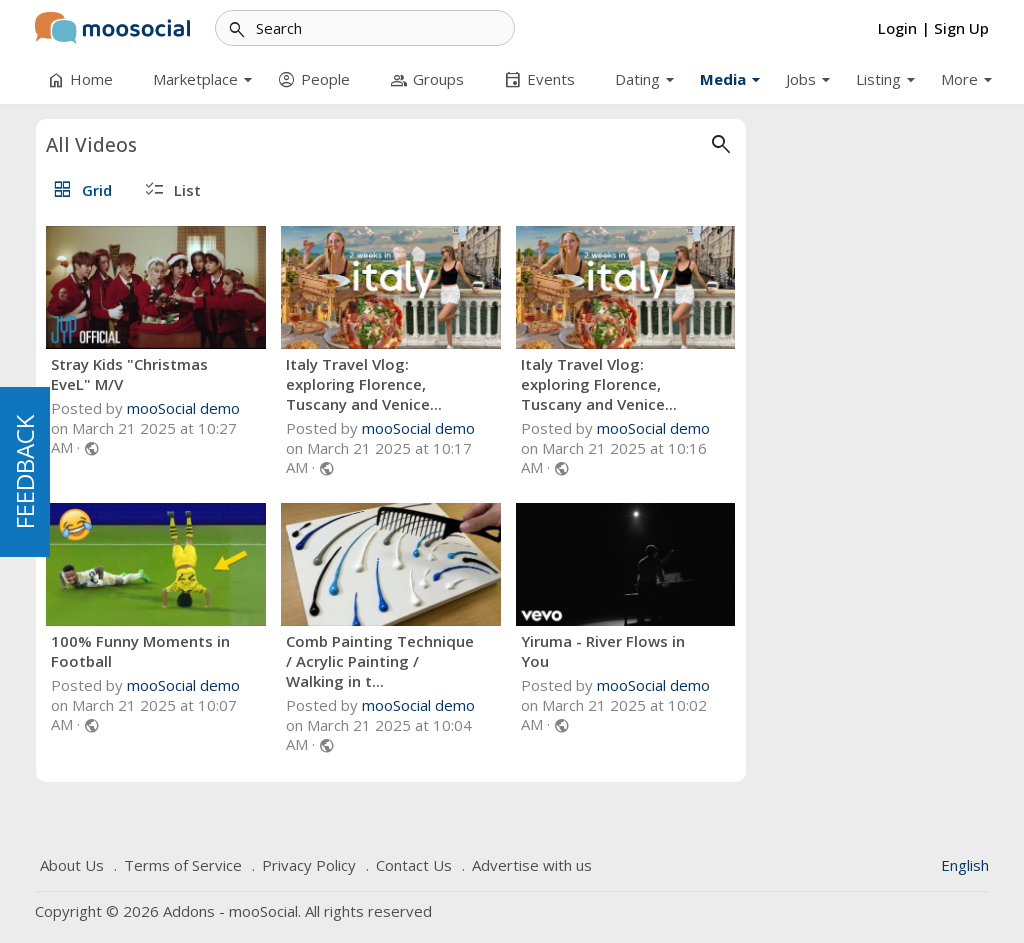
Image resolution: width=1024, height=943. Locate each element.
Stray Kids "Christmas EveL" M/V (372, 374)
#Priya (142, 340)
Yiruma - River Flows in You (138, 598)
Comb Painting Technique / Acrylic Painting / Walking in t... (622, 661)
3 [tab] (149, 653)
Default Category (148, 182)
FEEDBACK (24, 472)
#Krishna (77, 368)
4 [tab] (168, 653)
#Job (65, 285)
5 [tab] (187, 653)
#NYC (68, 313)
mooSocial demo (426, 408)
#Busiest (120, 285)
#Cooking (79, 340)
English (965, 865)
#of (187, 340)
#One (177, 313)
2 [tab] (130, 653)
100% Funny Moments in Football (383, 651)
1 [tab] (111, 653)
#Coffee (185, 285)
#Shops (122, 313)
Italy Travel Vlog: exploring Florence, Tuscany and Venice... (606, 384)
